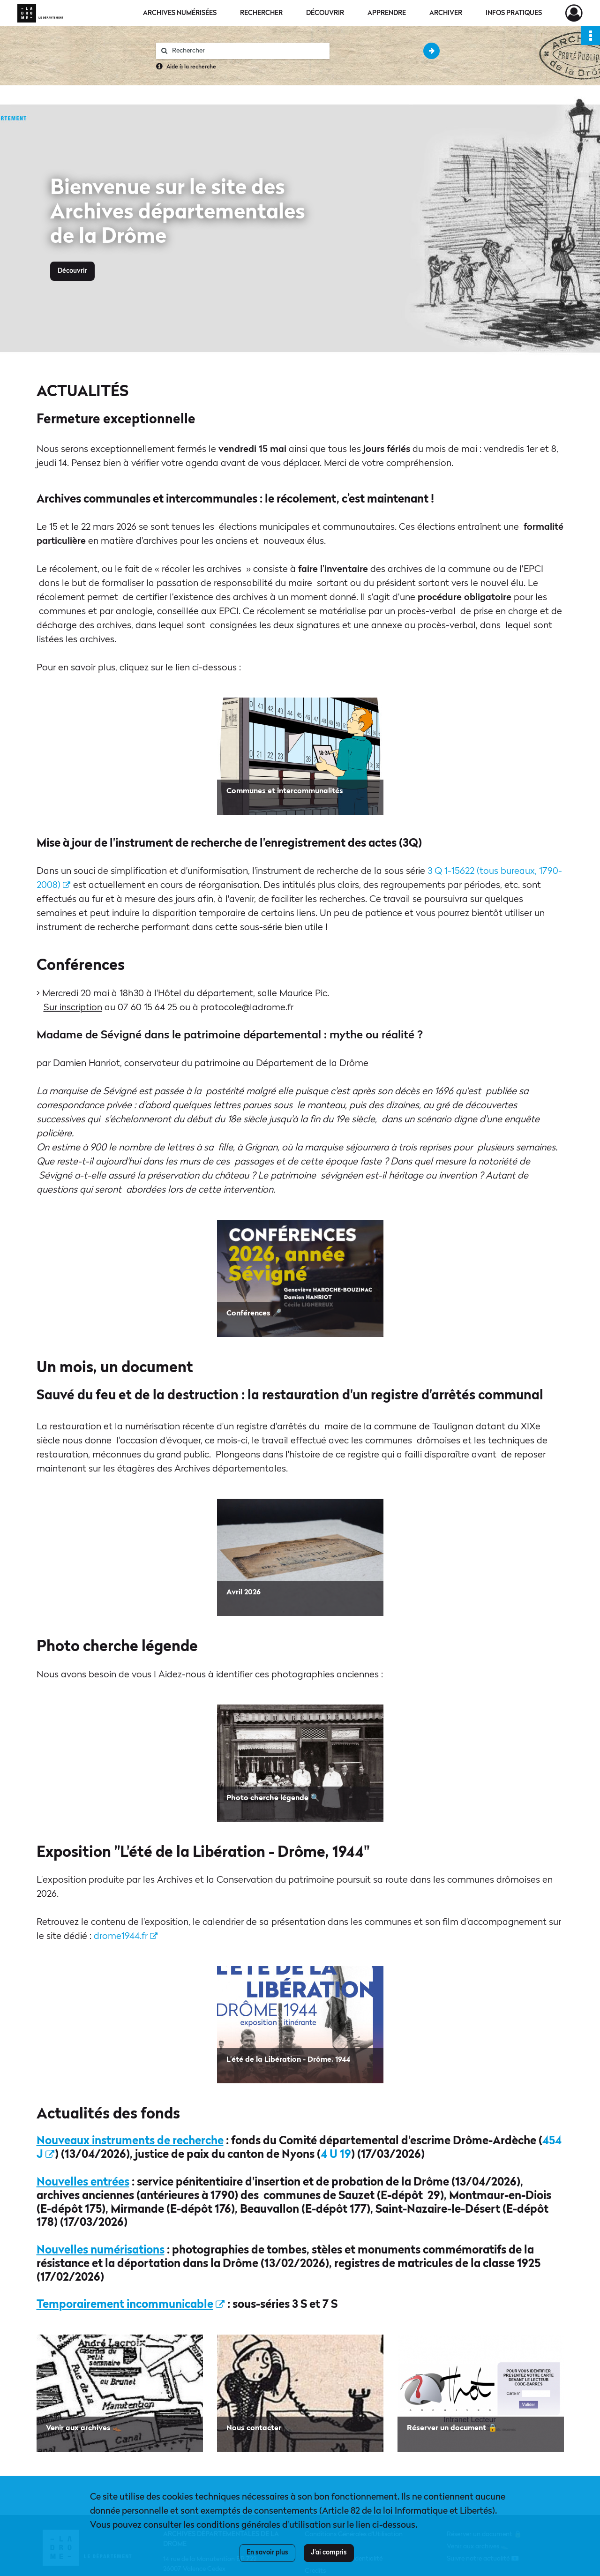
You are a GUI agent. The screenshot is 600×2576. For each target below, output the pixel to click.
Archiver (445, 13)
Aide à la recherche (191, 67)
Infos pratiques (514, 13)
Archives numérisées (180, 13)
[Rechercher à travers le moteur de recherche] (247, 51)
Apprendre (387, 13)
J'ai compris (329, 2552)
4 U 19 (336, 2155)
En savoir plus (267, 2552)
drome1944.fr (126, 1936)
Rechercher (261, 13)
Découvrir (325, 13)
